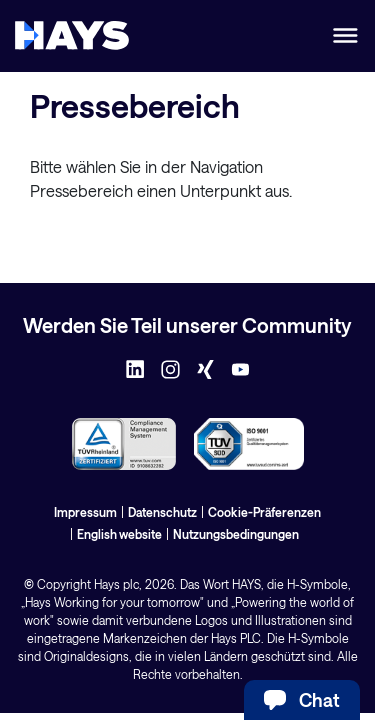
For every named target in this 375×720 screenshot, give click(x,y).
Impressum (85, 512)
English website (119, 534)
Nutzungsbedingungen (236, 534)
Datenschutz (162, 512)
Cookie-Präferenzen (264, 512)
